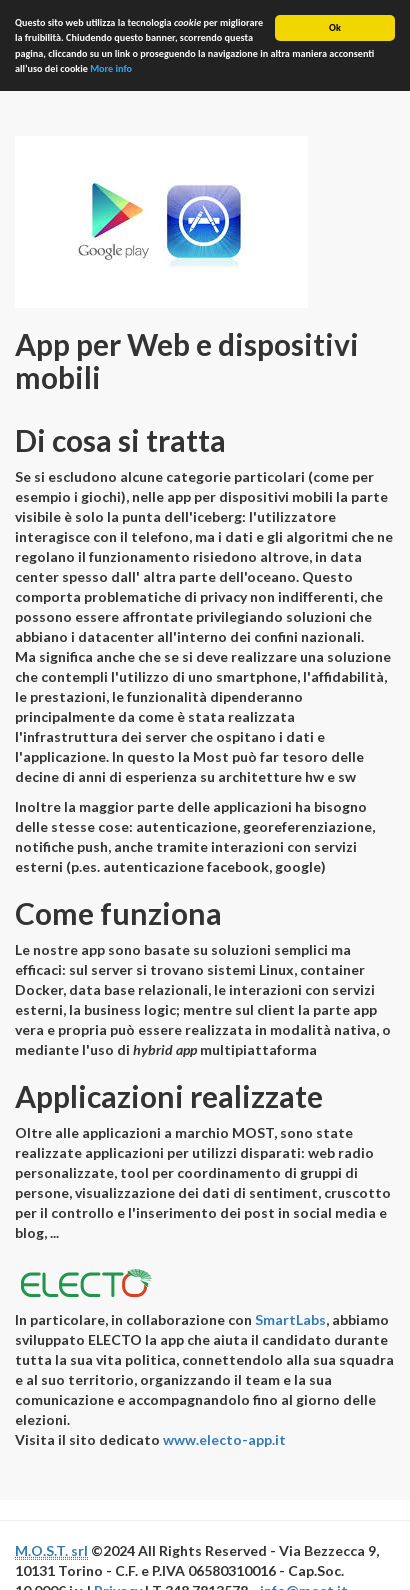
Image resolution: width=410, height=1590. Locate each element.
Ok (335, 27)
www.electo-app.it (224, 1439)
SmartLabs (290, 1319)
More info (111, 68)
